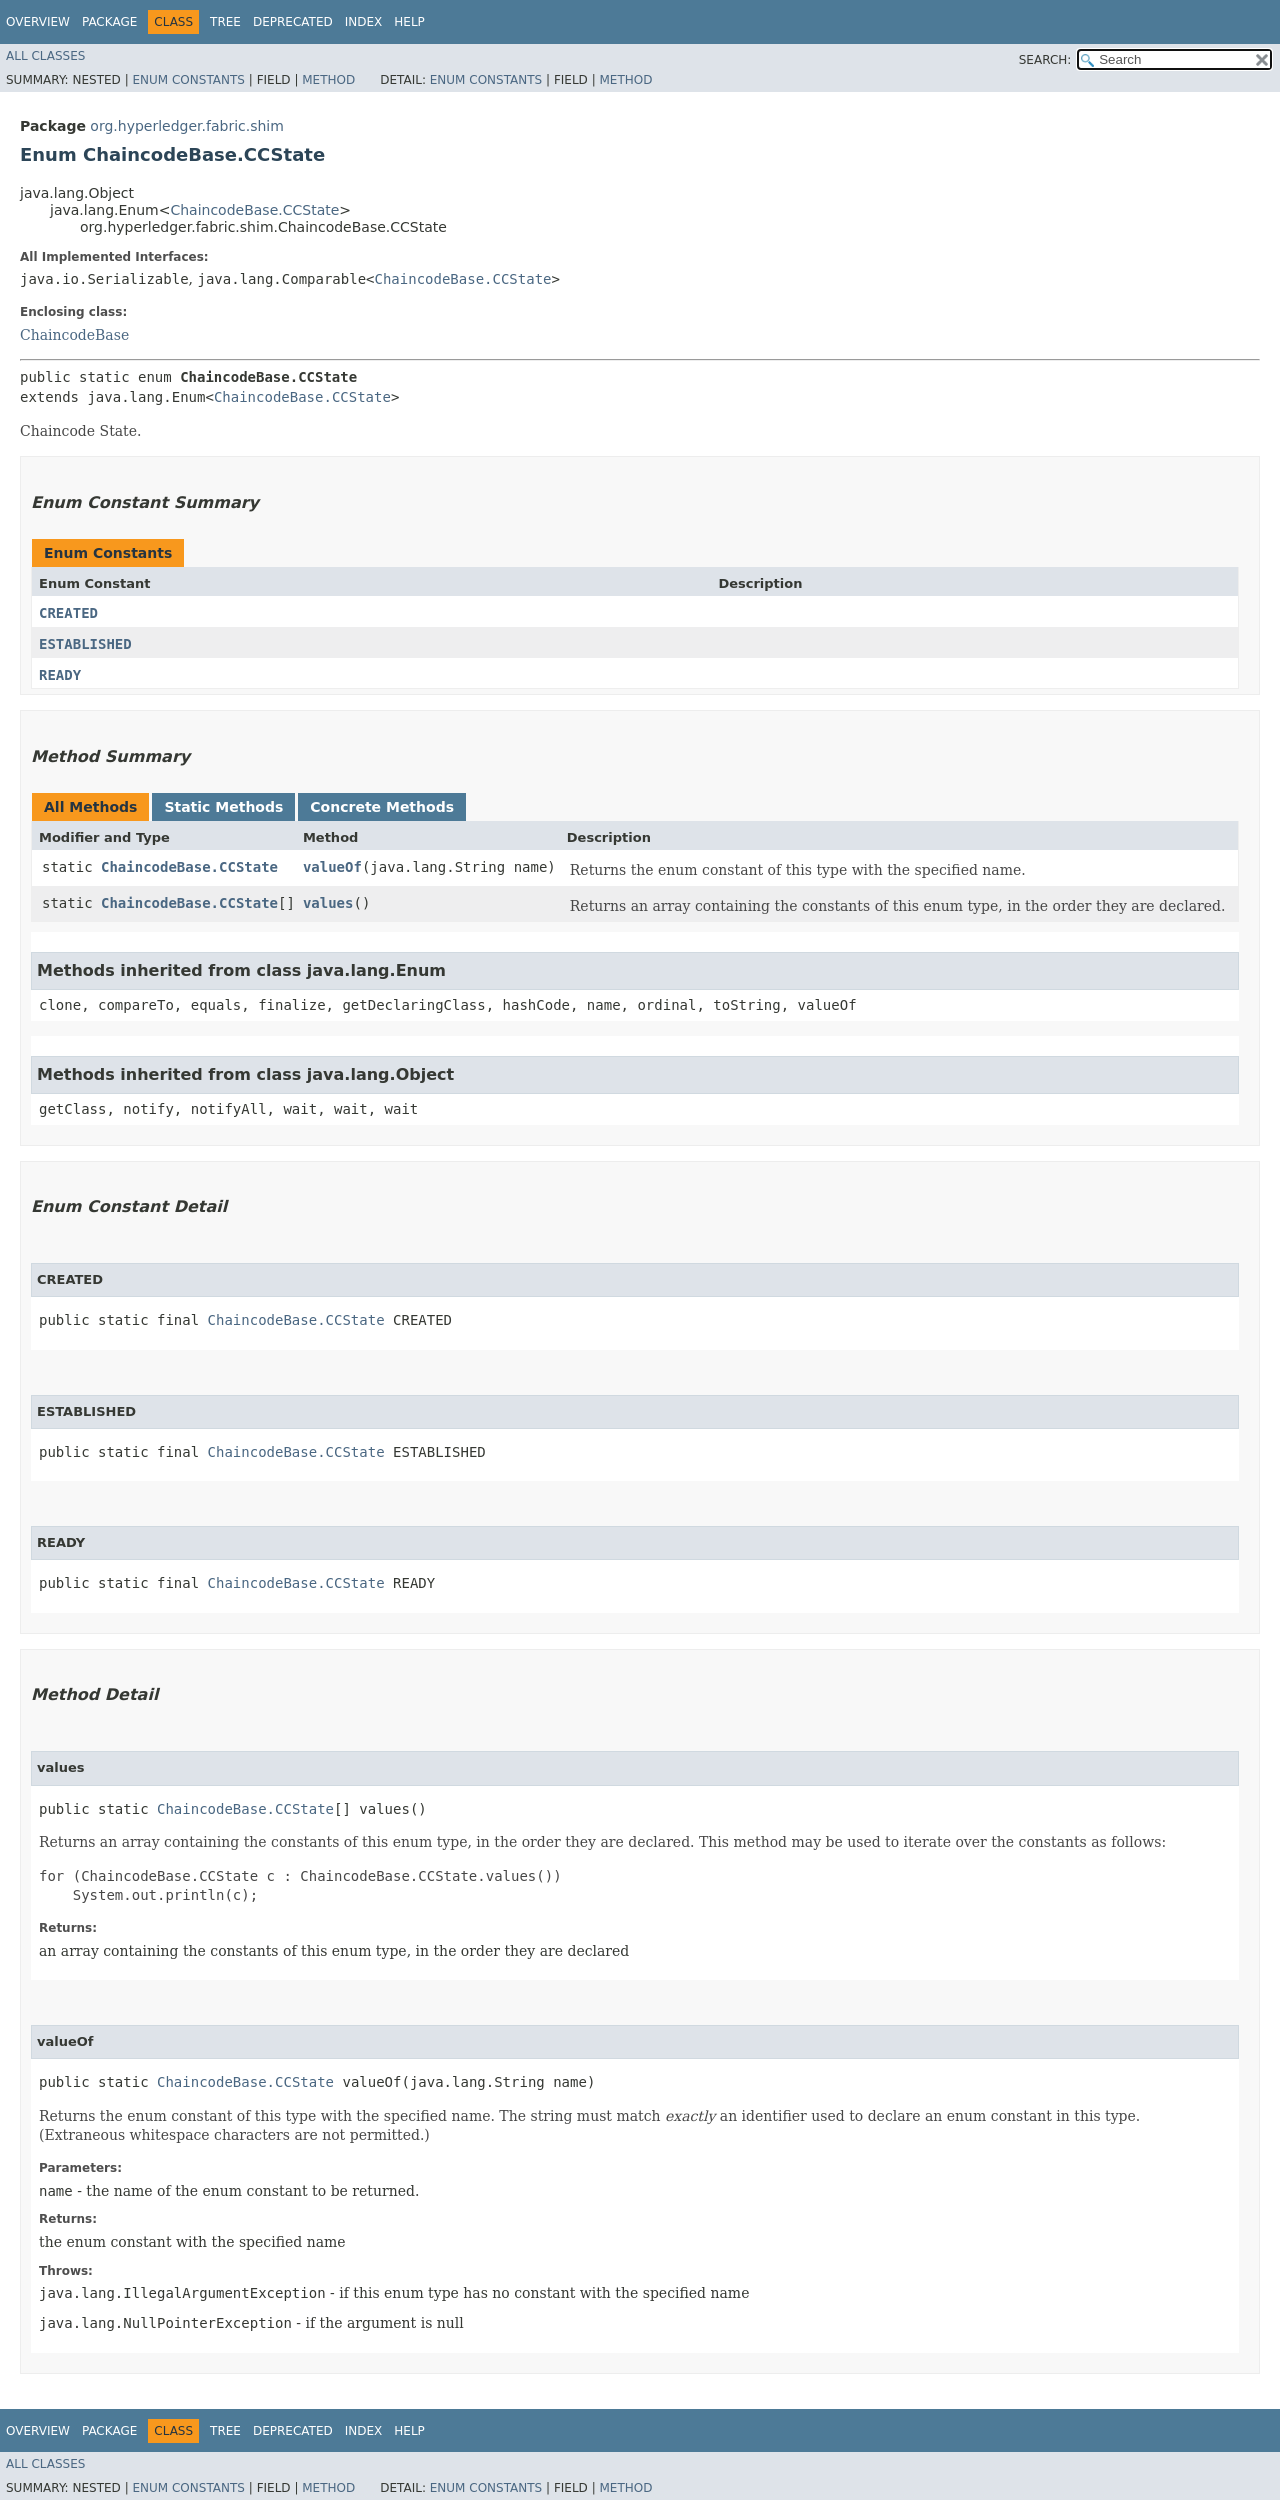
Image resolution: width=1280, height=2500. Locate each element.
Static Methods (223, 807)
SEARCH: (1045, 60)
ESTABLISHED (85, 644)
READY (60, 675)
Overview (38, 22)
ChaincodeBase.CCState (254, 210)
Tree (225, 22)
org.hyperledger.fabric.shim (187, 126)
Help (409, 22)
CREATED (68, 613)
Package (109, 22)
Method (328, 80)
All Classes (45, 56)
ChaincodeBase (74, 335)
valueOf (332, 867)
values (328, 903)
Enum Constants (188, 80)
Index (364, 22)
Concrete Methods (382, 807)
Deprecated (293, 22)
